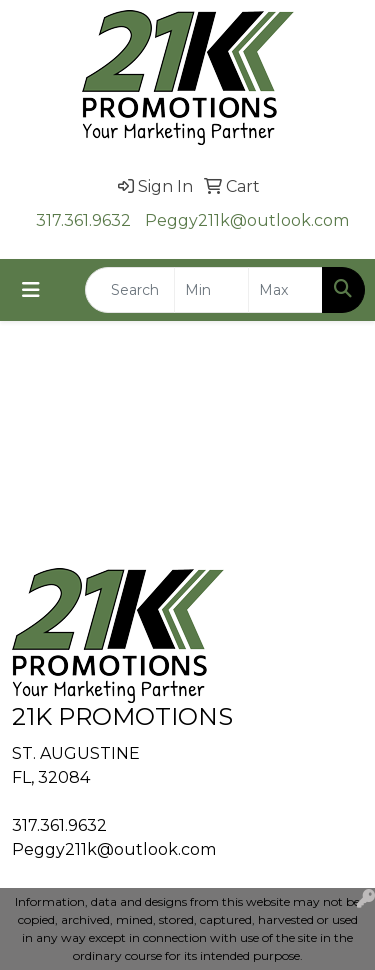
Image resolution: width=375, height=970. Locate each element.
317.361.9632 (83, 220)
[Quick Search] (130, 290)
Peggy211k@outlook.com (247, 220)
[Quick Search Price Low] (211, 290)
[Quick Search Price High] (285, 290)
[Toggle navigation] (31, 290)
